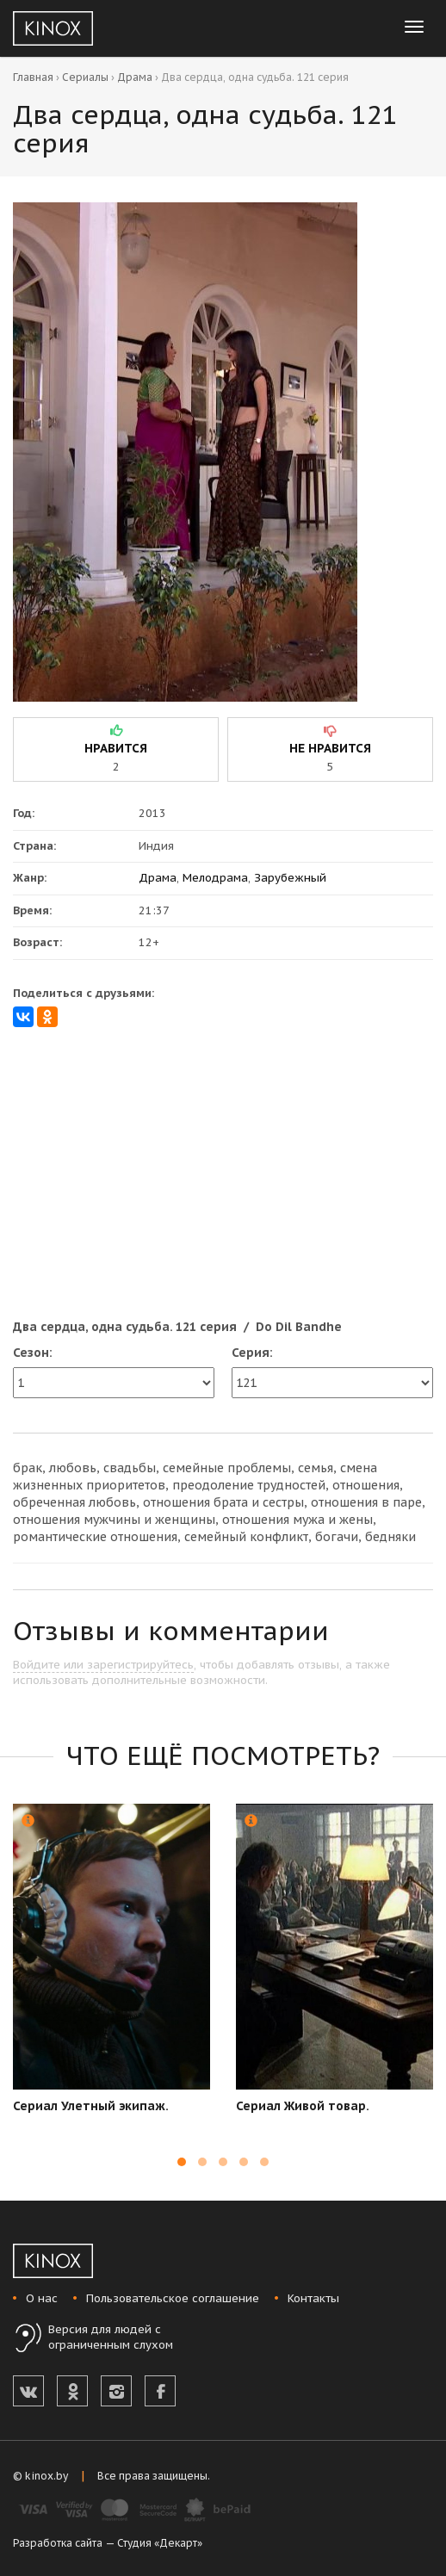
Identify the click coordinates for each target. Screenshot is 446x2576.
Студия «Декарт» (159, 2542)
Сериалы (85, 77)
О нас (42, 2298)
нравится (115, 748)
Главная (33, 77)
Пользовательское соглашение (172, 2298)
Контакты (313, 2298)
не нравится (330, 748)
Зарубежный (290, 877)
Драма (134, 77)
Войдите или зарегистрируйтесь (103, 1664)
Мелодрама (215, 877)
